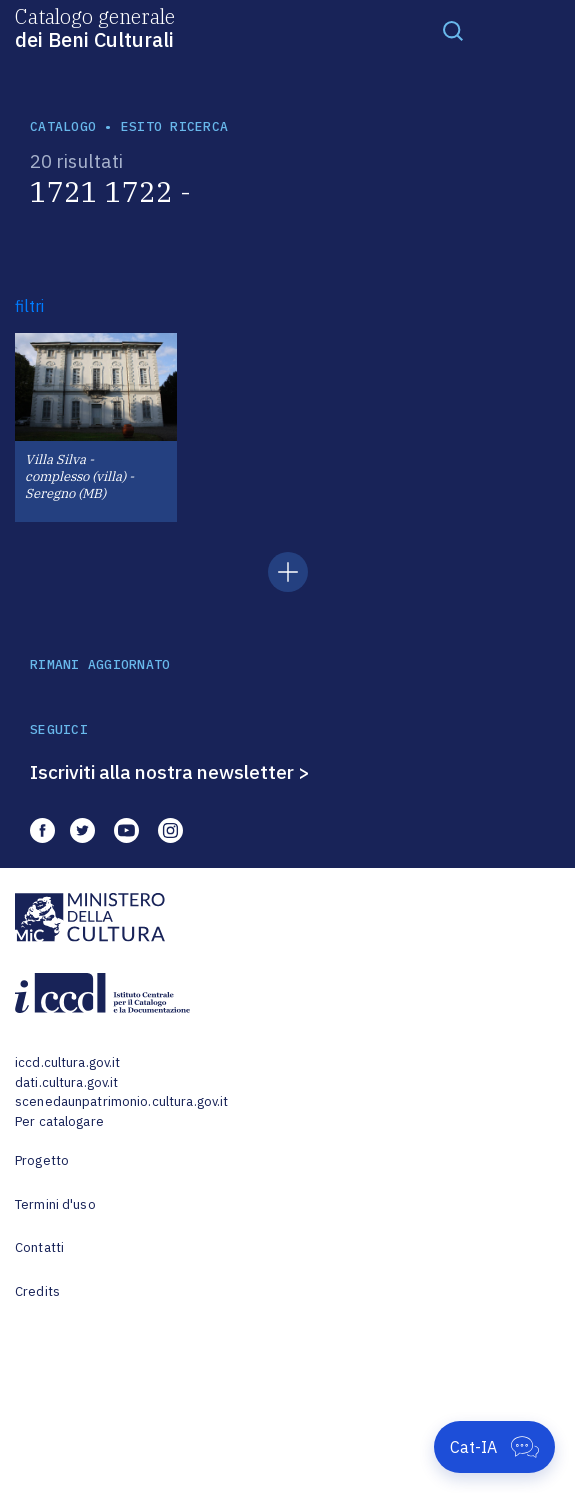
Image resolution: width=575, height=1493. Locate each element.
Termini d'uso (55, 1204)
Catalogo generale (95, 27)
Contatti (39, 1247)
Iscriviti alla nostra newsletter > (170, 772)
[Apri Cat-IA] (494, 1447)
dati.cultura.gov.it (66, 1082)
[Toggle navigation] (453, 30)
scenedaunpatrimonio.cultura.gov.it (121, 1101)
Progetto (42, 1160)
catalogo (63, 126)
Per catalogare (59, 1121)
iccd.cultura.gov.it (67, 1062)
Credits (37, 1291)
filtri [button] (29, 306)
